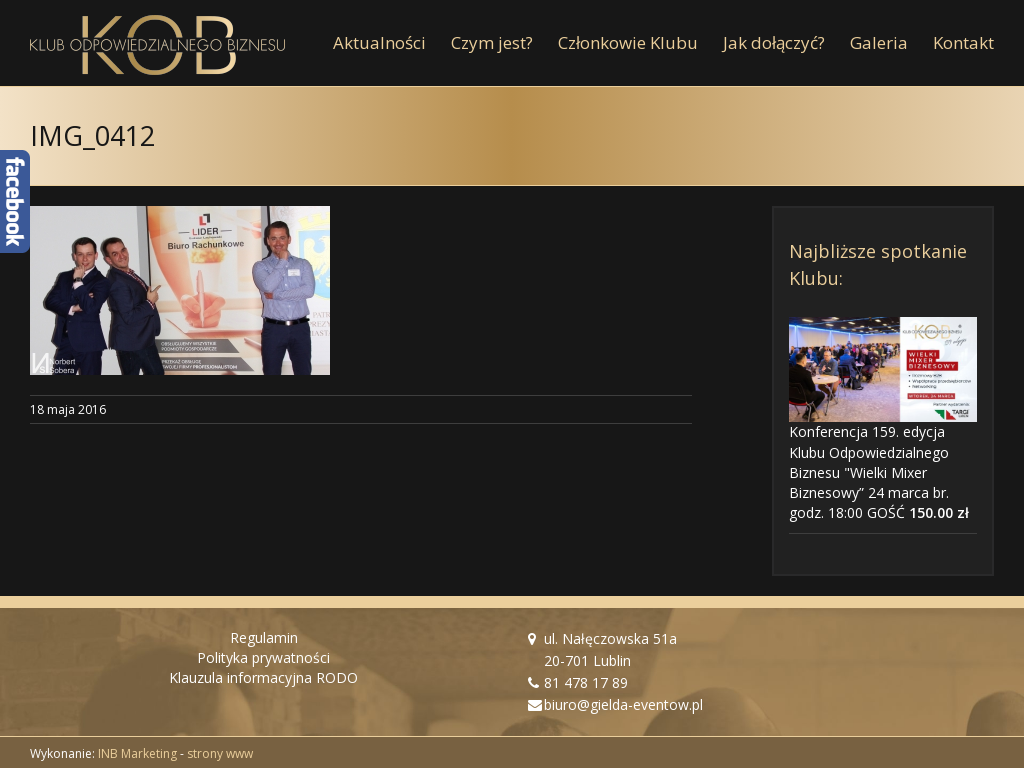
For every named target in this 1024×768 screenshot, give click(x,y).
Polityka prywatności (263, 657)
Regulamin (264, 637)
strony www (220, 753)
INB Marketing (137, 753)
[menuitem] (392, 43)
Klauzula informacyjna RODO (263, 677)
